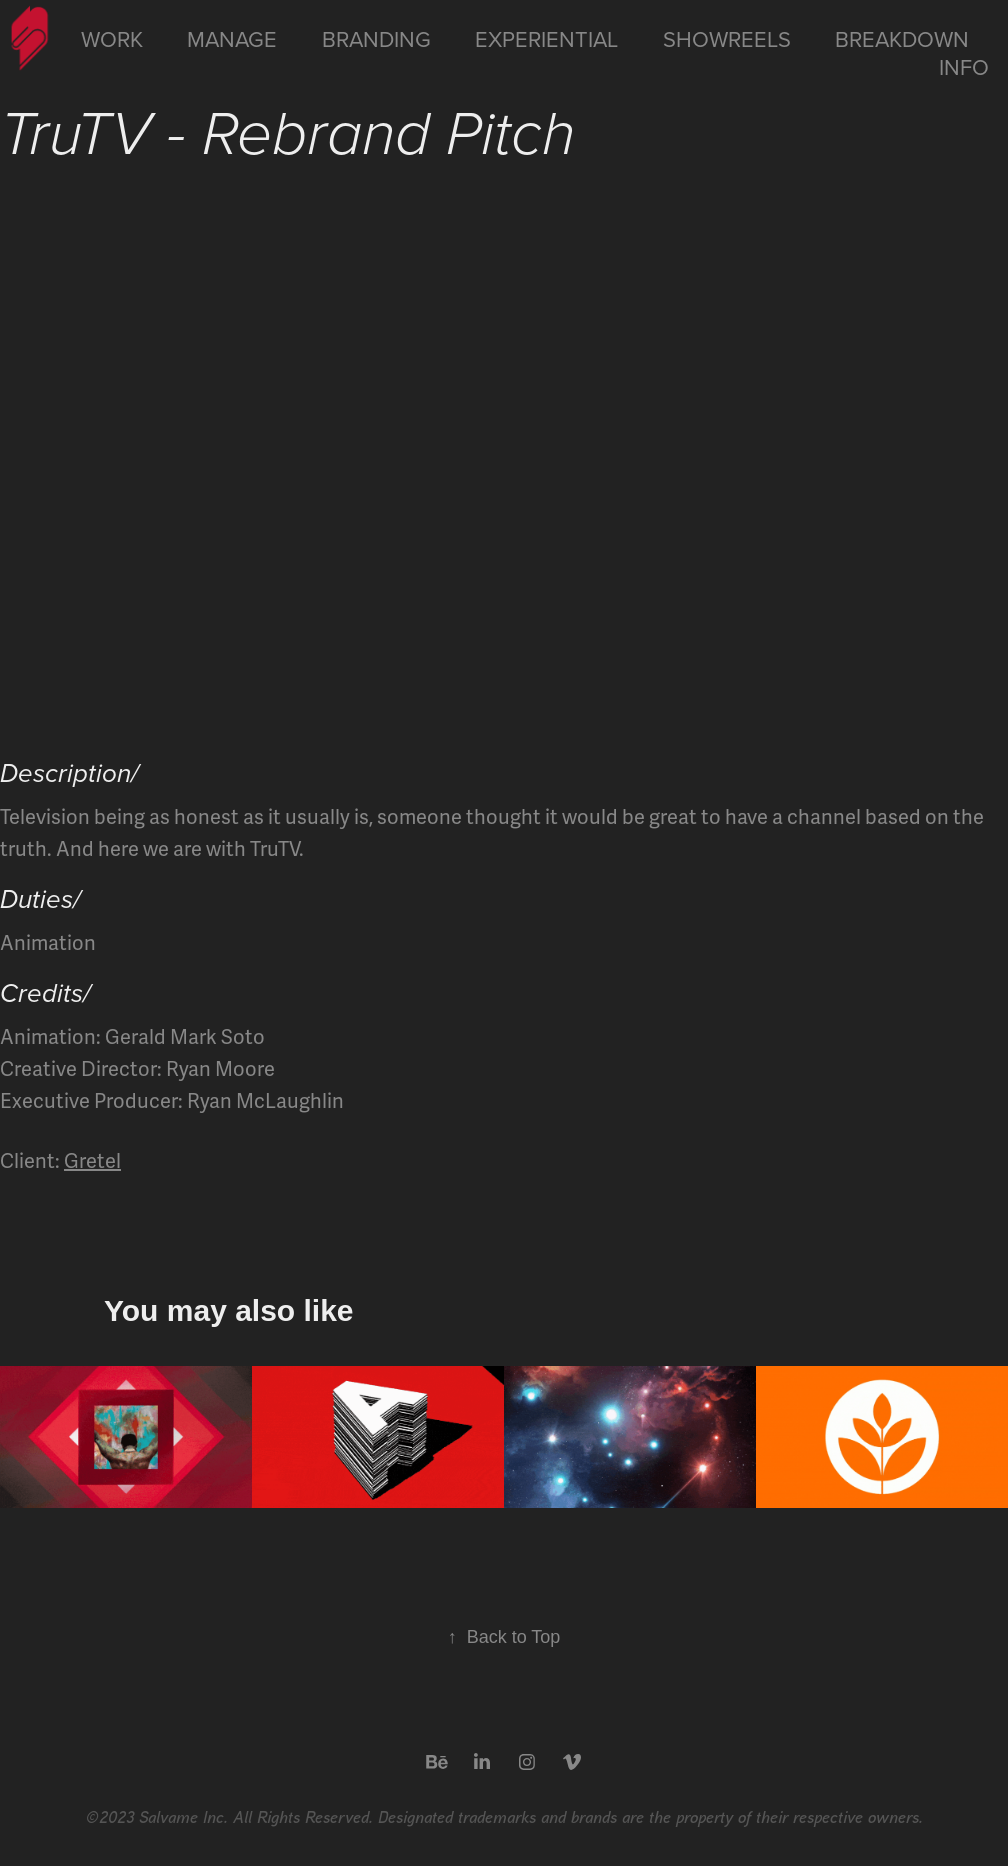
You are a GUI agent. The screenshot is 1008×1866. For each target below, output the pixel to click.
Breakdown (902, 38)
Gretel (92, 1161)
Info (964, 66)
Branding (376, 38)
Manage (232, 38)
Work (112, 38)
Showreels (727, 38)
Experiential (546, 38)
